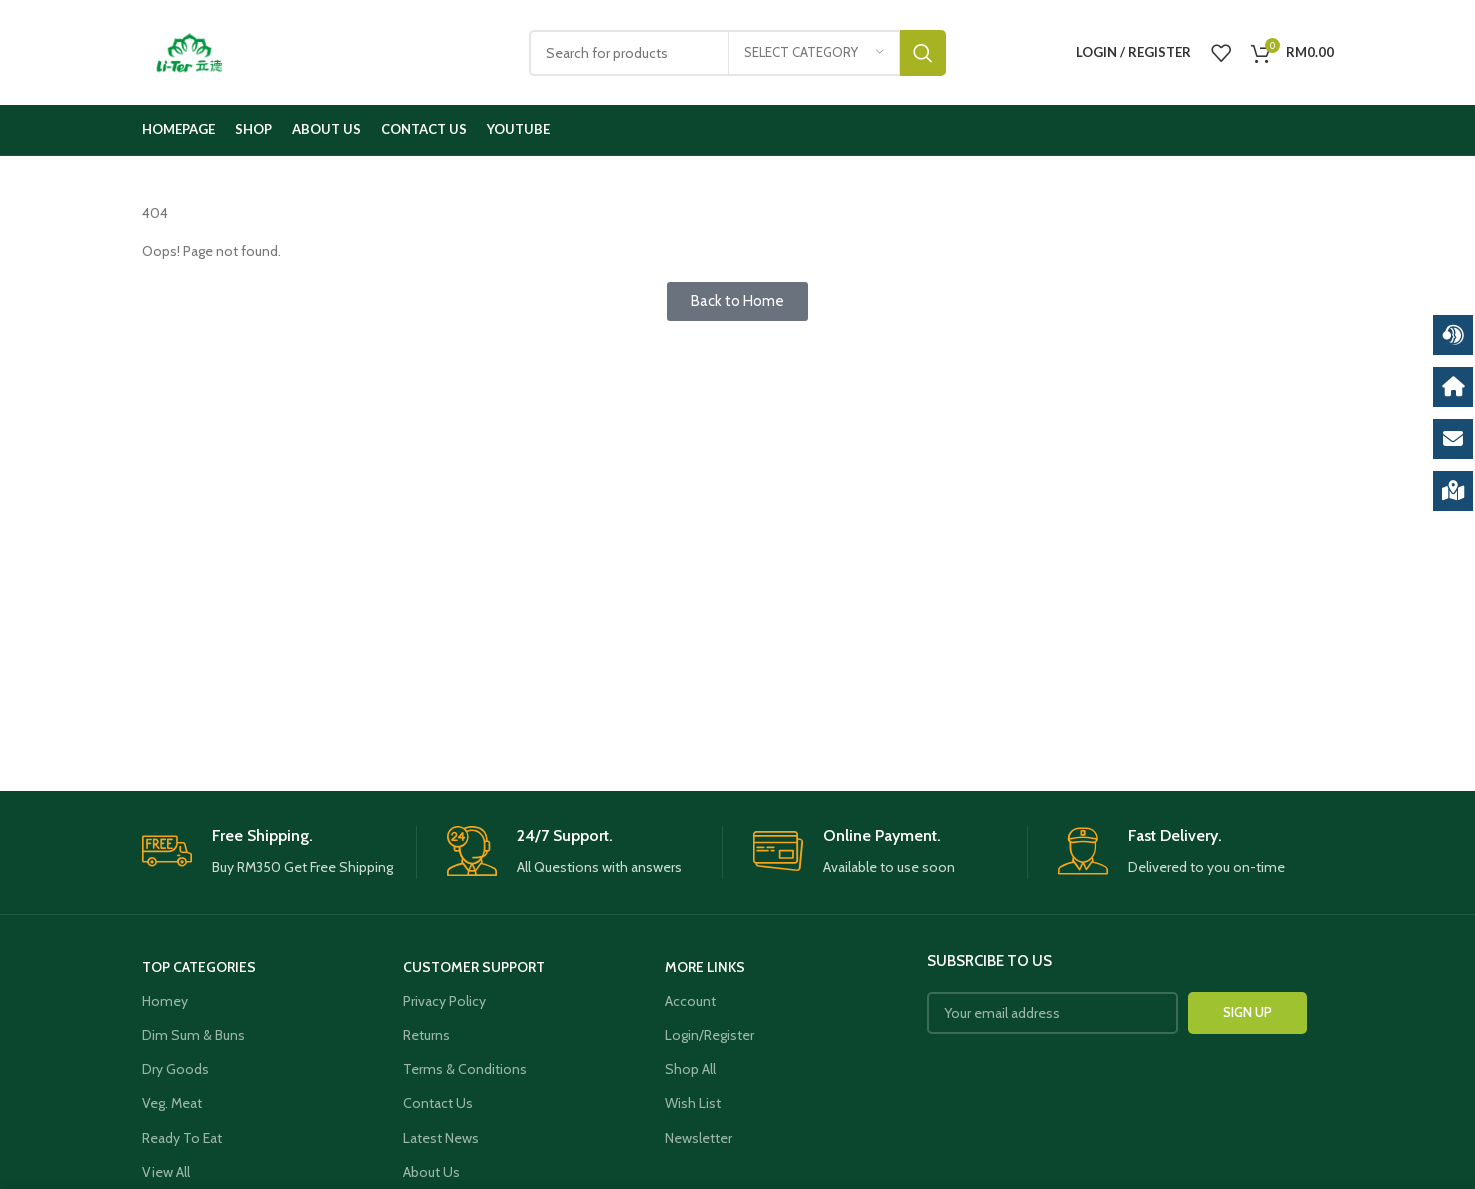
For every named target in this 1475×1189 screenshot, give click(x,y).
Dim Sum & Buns (193, 1035)
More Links (705, 967)
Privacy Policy (444, 1001)
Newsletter (698, 1138)
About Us (431, 1172)
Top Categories (199, 967)
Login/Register (709, 1035)
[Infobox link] (279, 852)
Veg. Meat (172, 1103)
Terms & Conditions (465, 1069)
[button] (737, 301)
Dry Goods (175, 1069)
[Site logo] (189, 51)
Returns (426, 1035)
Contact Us (438, 1103)
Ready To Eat (182, 1138)
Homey (165, 1001)
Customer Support (474, 967)
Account (690, 1001)
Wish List (693, 1103)
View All (166, 1172)
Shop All (690, 1069)
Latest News (441, 1138)
